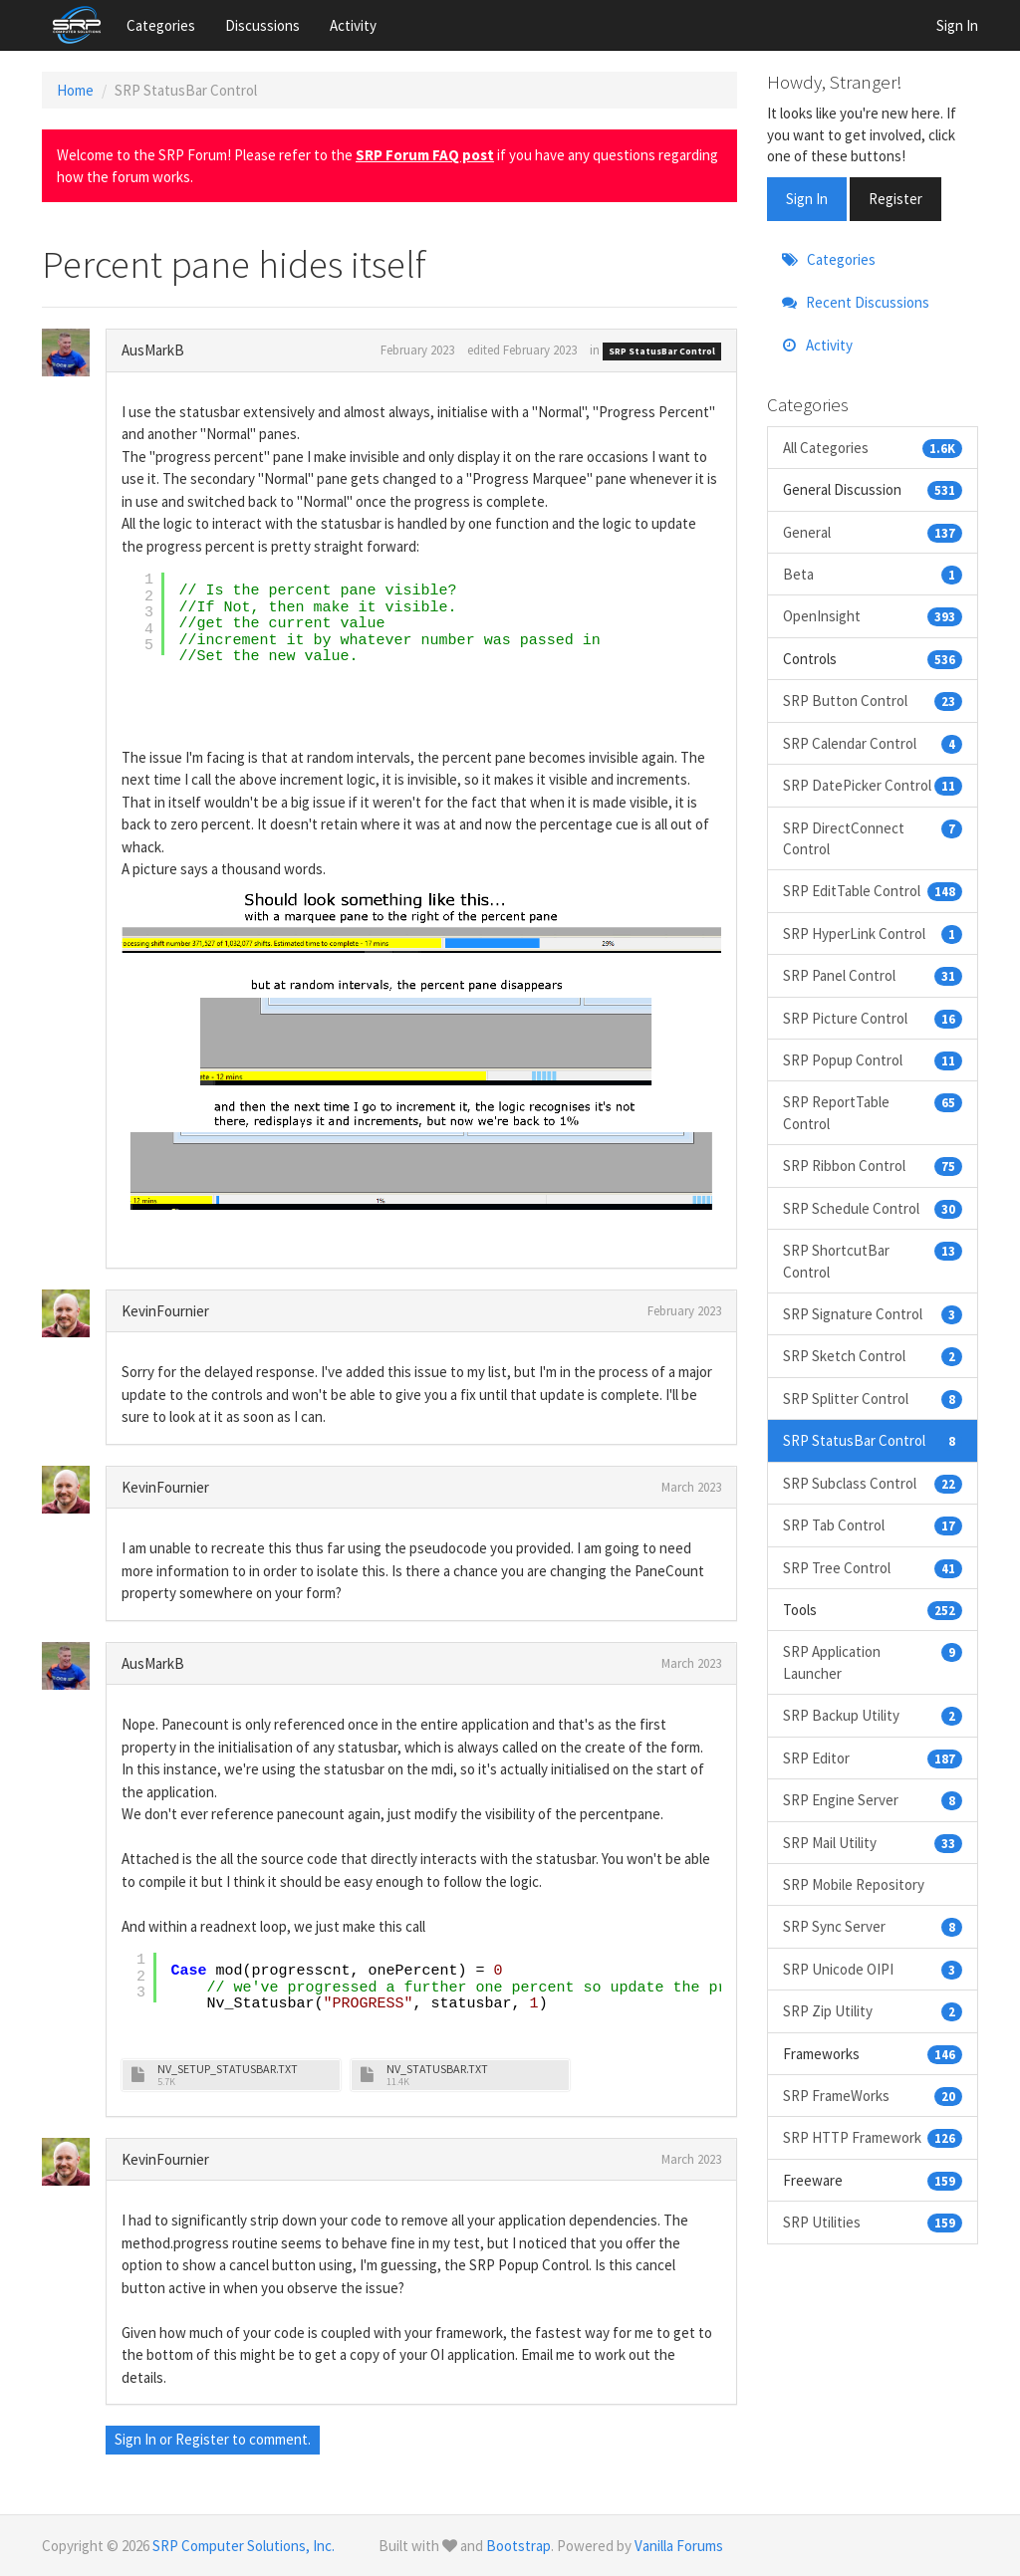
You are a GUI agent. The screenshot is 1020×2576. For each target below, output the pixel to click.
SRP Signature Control (873, 1313)
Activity (353, 25)
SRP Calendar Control (873, 743)
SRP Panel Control (873, 975)
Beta (873, 574)
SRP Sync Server (873, 1926)
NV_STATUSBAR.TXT (437, 2068)
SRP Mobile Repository (853, 1884)
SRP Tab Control (873, 1525)
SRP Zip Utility (873, 2010)
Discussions (262, 25)
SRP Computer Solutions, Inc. (243, 2545)
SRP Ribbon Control (873, 1165)
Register (202, 2439)
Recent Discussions (855, 302)
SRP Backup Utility (873, 1715)
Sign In (957, 25)
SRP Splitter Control (873, 1398)
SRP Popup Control (873, 1060)
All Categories (873, 447)
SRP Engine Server (873, 1799)
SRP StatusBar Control (662, 351)
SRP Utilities (873, 2222)
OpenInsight (873, 615)
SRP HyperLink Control (873, 933)
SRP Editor (873, 1758)
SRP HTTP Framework (873, 2137)
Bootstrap (518, 2545)
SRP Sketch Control (873, 1355)
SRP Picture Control (873, 1018)
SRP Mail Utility (873, 1842)
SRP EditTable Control (873, 890)
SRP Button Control (873, 700)
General (873, 532)
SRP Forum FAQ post (425, 154)
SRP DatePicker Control (873, 785)
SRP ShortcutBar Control (873, 1260)
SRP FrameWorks (873, 2095)
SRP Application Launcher (873, 1661)
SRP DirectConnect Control (873, 838)
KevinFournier (165, 1310)
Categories (161, 25)
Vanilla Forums (679, 2545)
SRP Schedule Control (873, 1208)
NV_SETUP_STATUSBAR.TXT (227, 2068)
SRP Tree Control (873, 1567)
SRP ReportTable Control (873, 1111)
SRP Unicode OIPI (873, 1969)
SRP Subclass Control (873, 1483)
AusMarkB (153, 350)
